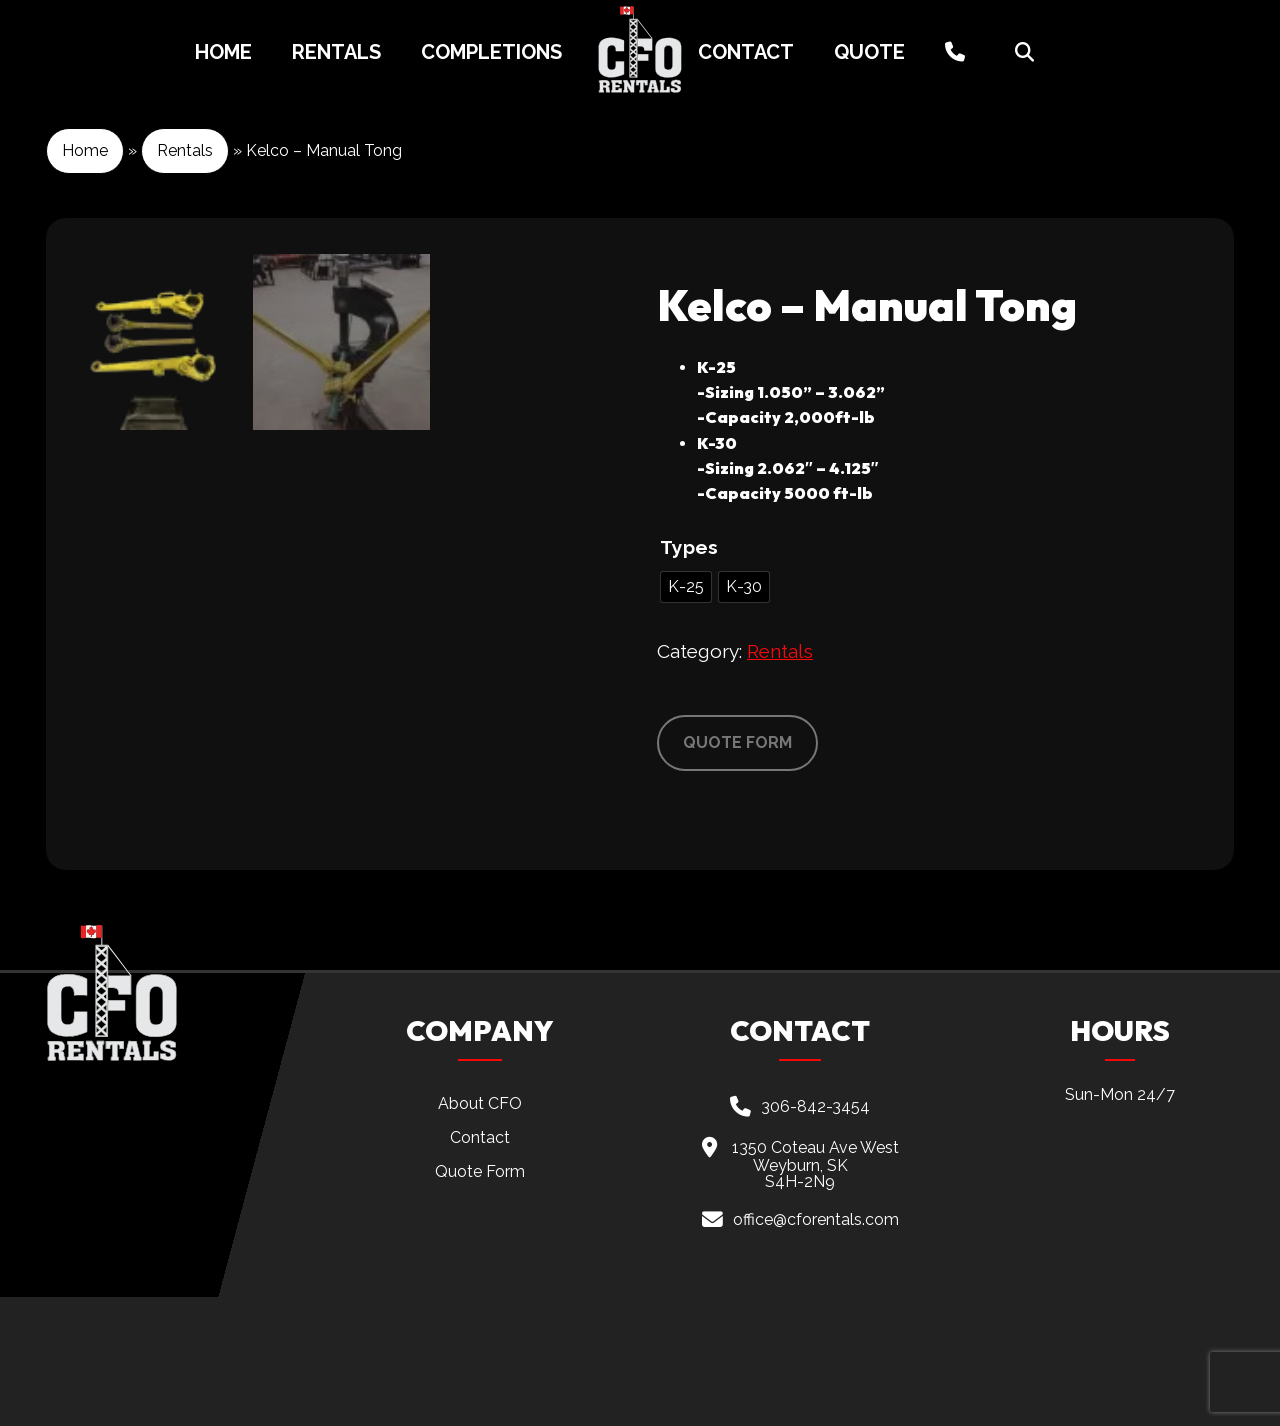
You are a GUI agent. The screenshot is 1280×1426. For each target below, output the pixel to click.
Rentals (336, 52)
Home (223, 52)
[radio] (686, 587)
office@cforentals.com (816, 1348)
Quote (869, 52)
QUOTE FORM (737, 742)
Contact (746, 52)
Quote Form (480, 1300)
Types (689, 547)
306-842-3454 (815, 1234)
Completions (491, 52)
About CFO (480, 1232)
